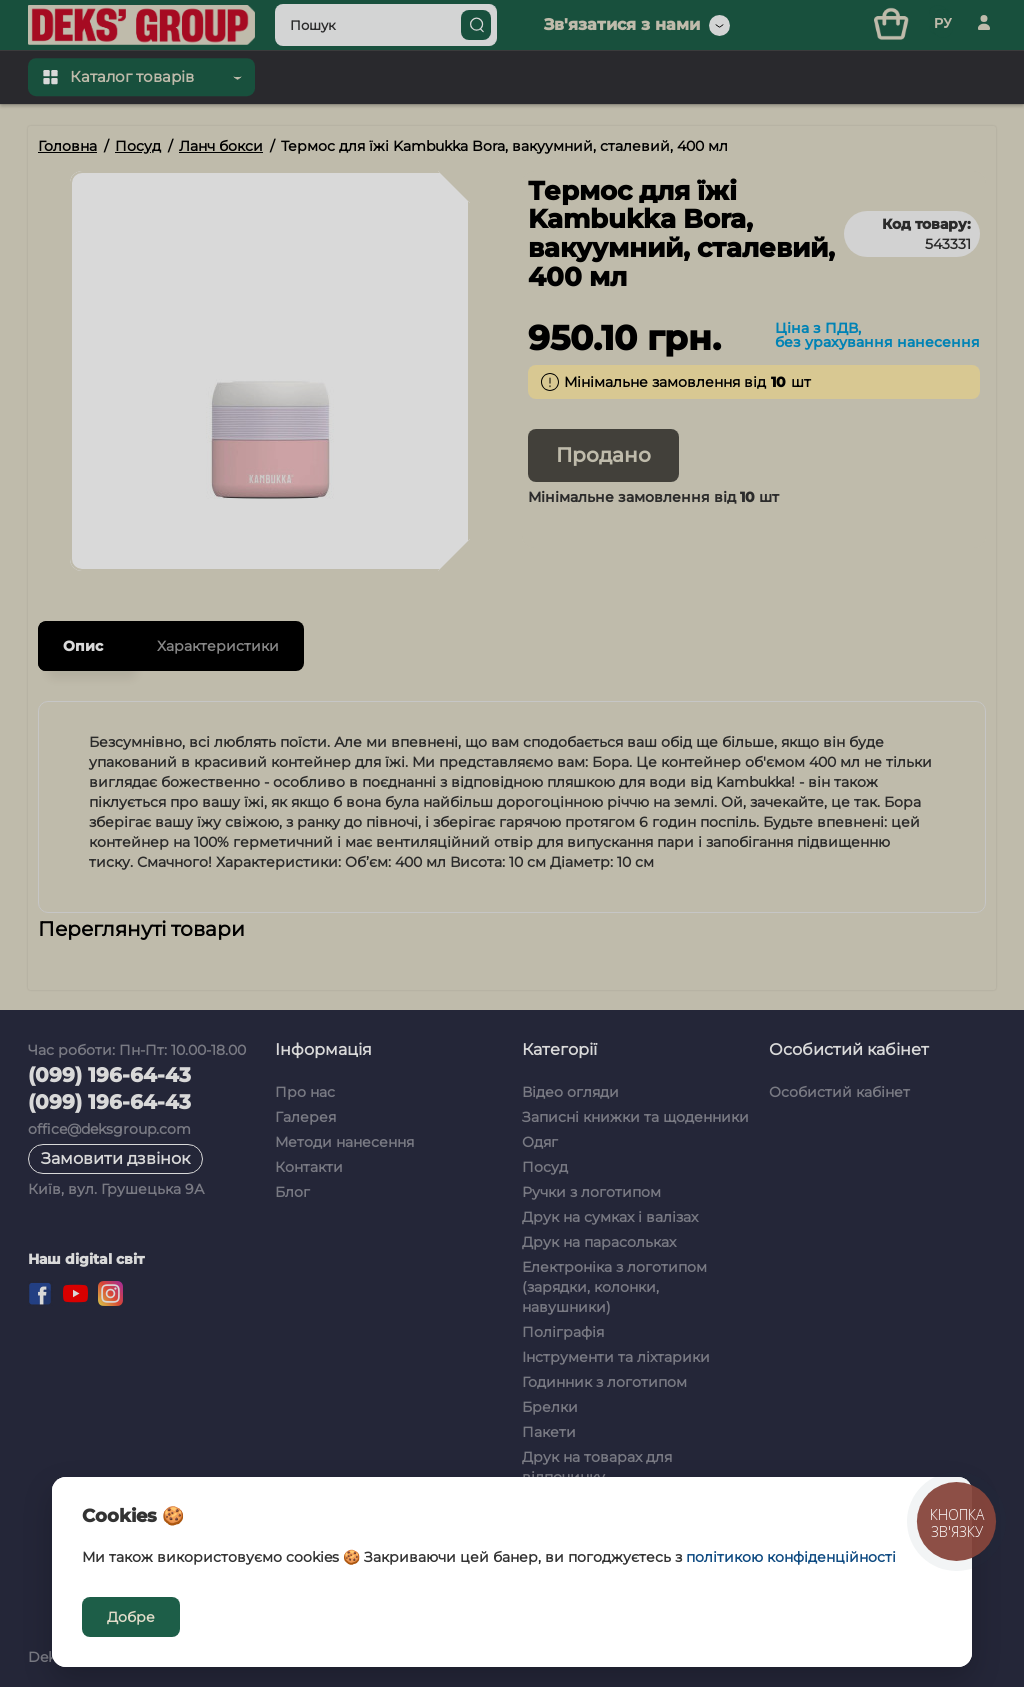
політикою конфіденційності (791, 1557)
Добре (131, 1617)
